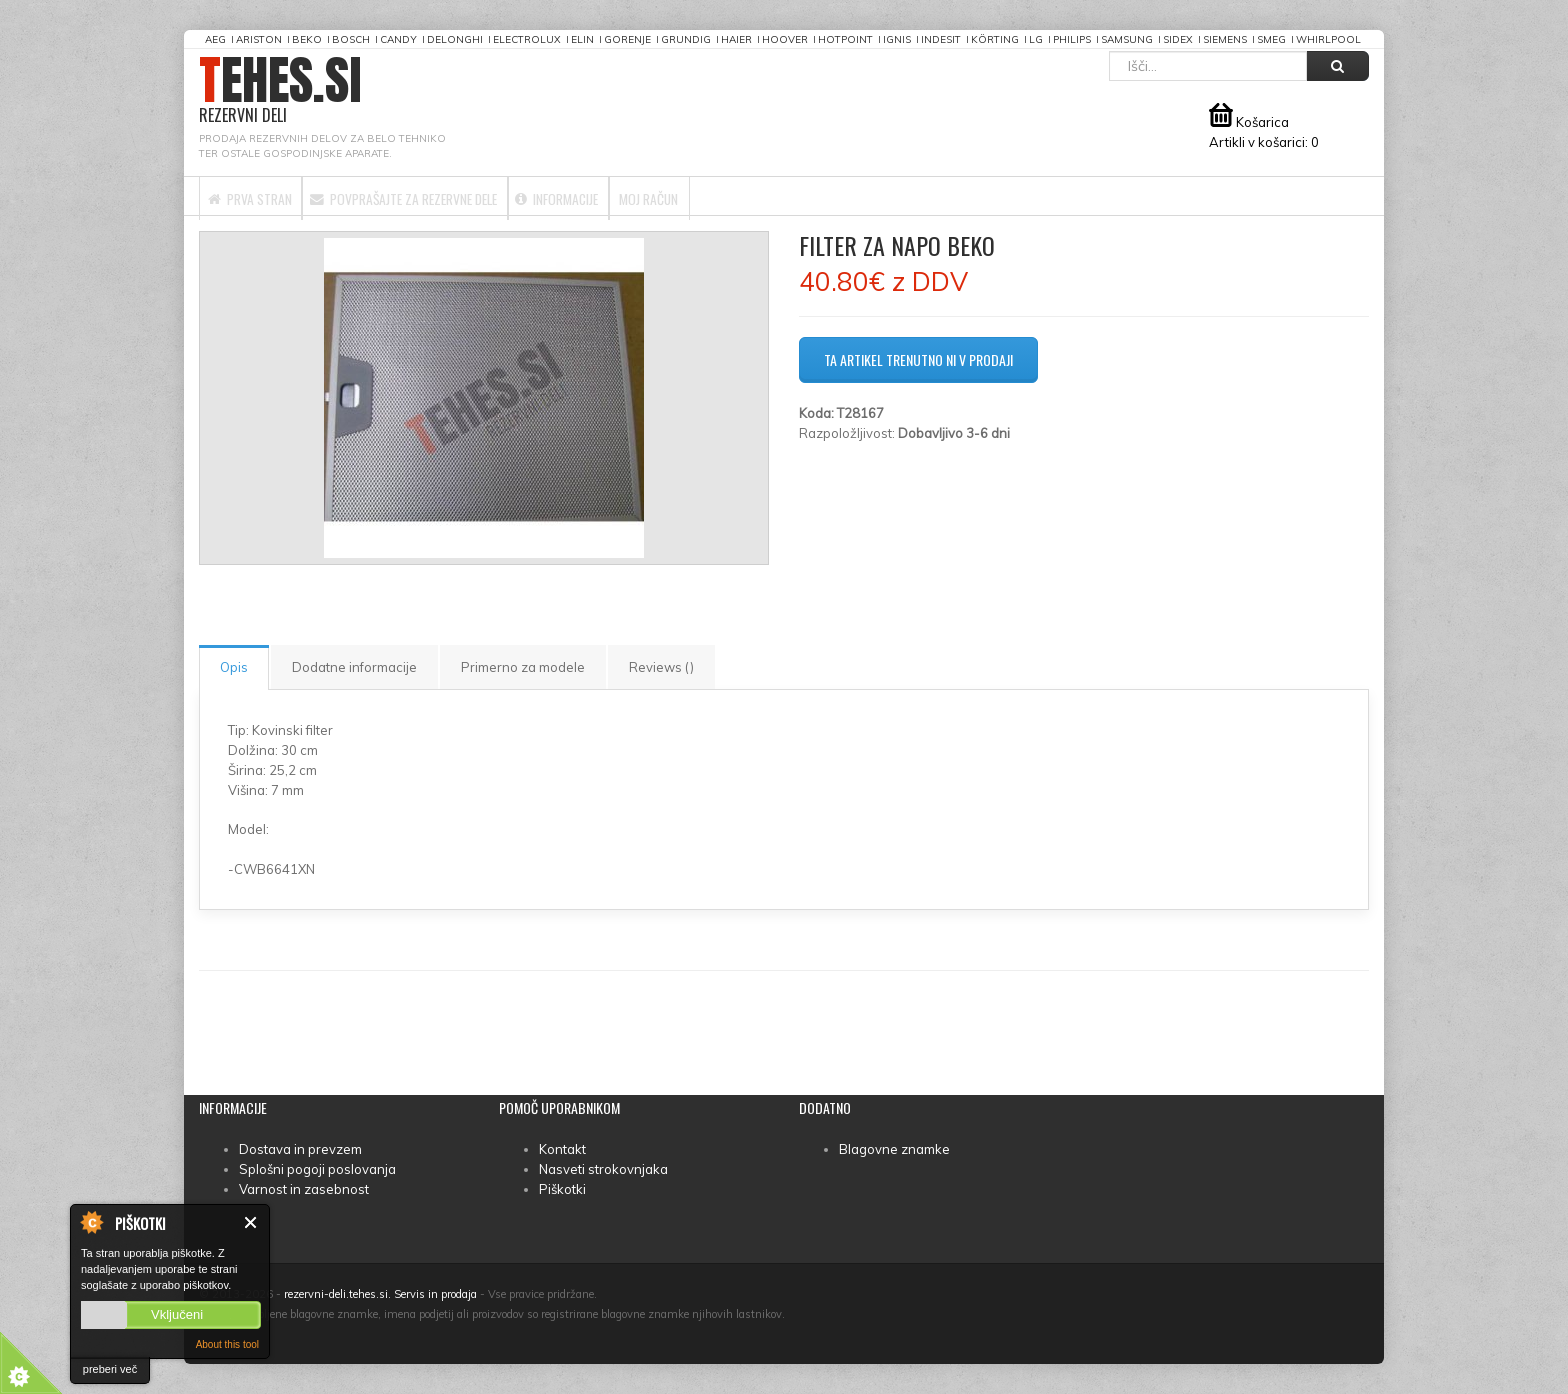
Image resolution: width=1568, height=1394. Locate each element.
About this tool (227, 1344)
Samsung (1127, 39)
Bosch (351, 39)
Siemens (1225, 39)
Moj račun (793, 196)
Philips (1072, 39)
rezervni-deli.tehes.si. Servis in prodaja (380, 1294)
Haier (736, 39)
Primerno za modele (523, 667)
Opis (234, 667)
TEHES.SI (280, 90)
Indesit (941, 39)
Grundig (686, 39)
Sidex (1178, 39)
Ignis (897, 39)
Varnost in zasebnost (304, 1189)
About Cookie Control (91, 1222)
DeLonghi (455, 39)
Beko (307, 39)
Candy (398, 39)
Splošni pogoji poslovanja (317, 1169)
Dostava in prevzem (300, 1149)
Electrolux (527, 39)
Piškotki (562, 1189)
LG (1036, 39)
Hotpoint (845, 39)
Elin (582, 39)
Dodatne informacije (354, 667)
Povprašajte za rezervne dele (466, 196)
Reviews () (661, 667)
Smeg (1271, 39)
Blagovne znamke (894, 1149)
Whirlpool (1328, 39)
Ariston (259, 39)
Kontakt (562, 1149)
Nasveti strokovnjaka (603, 1169)
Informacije (666, 196)
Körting (995, 39)
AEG (215, 39)
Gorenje (627, 39)
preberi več (110, 1369)
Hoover (785, 39)
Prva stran (267, 196)
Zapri (251, 1222)
